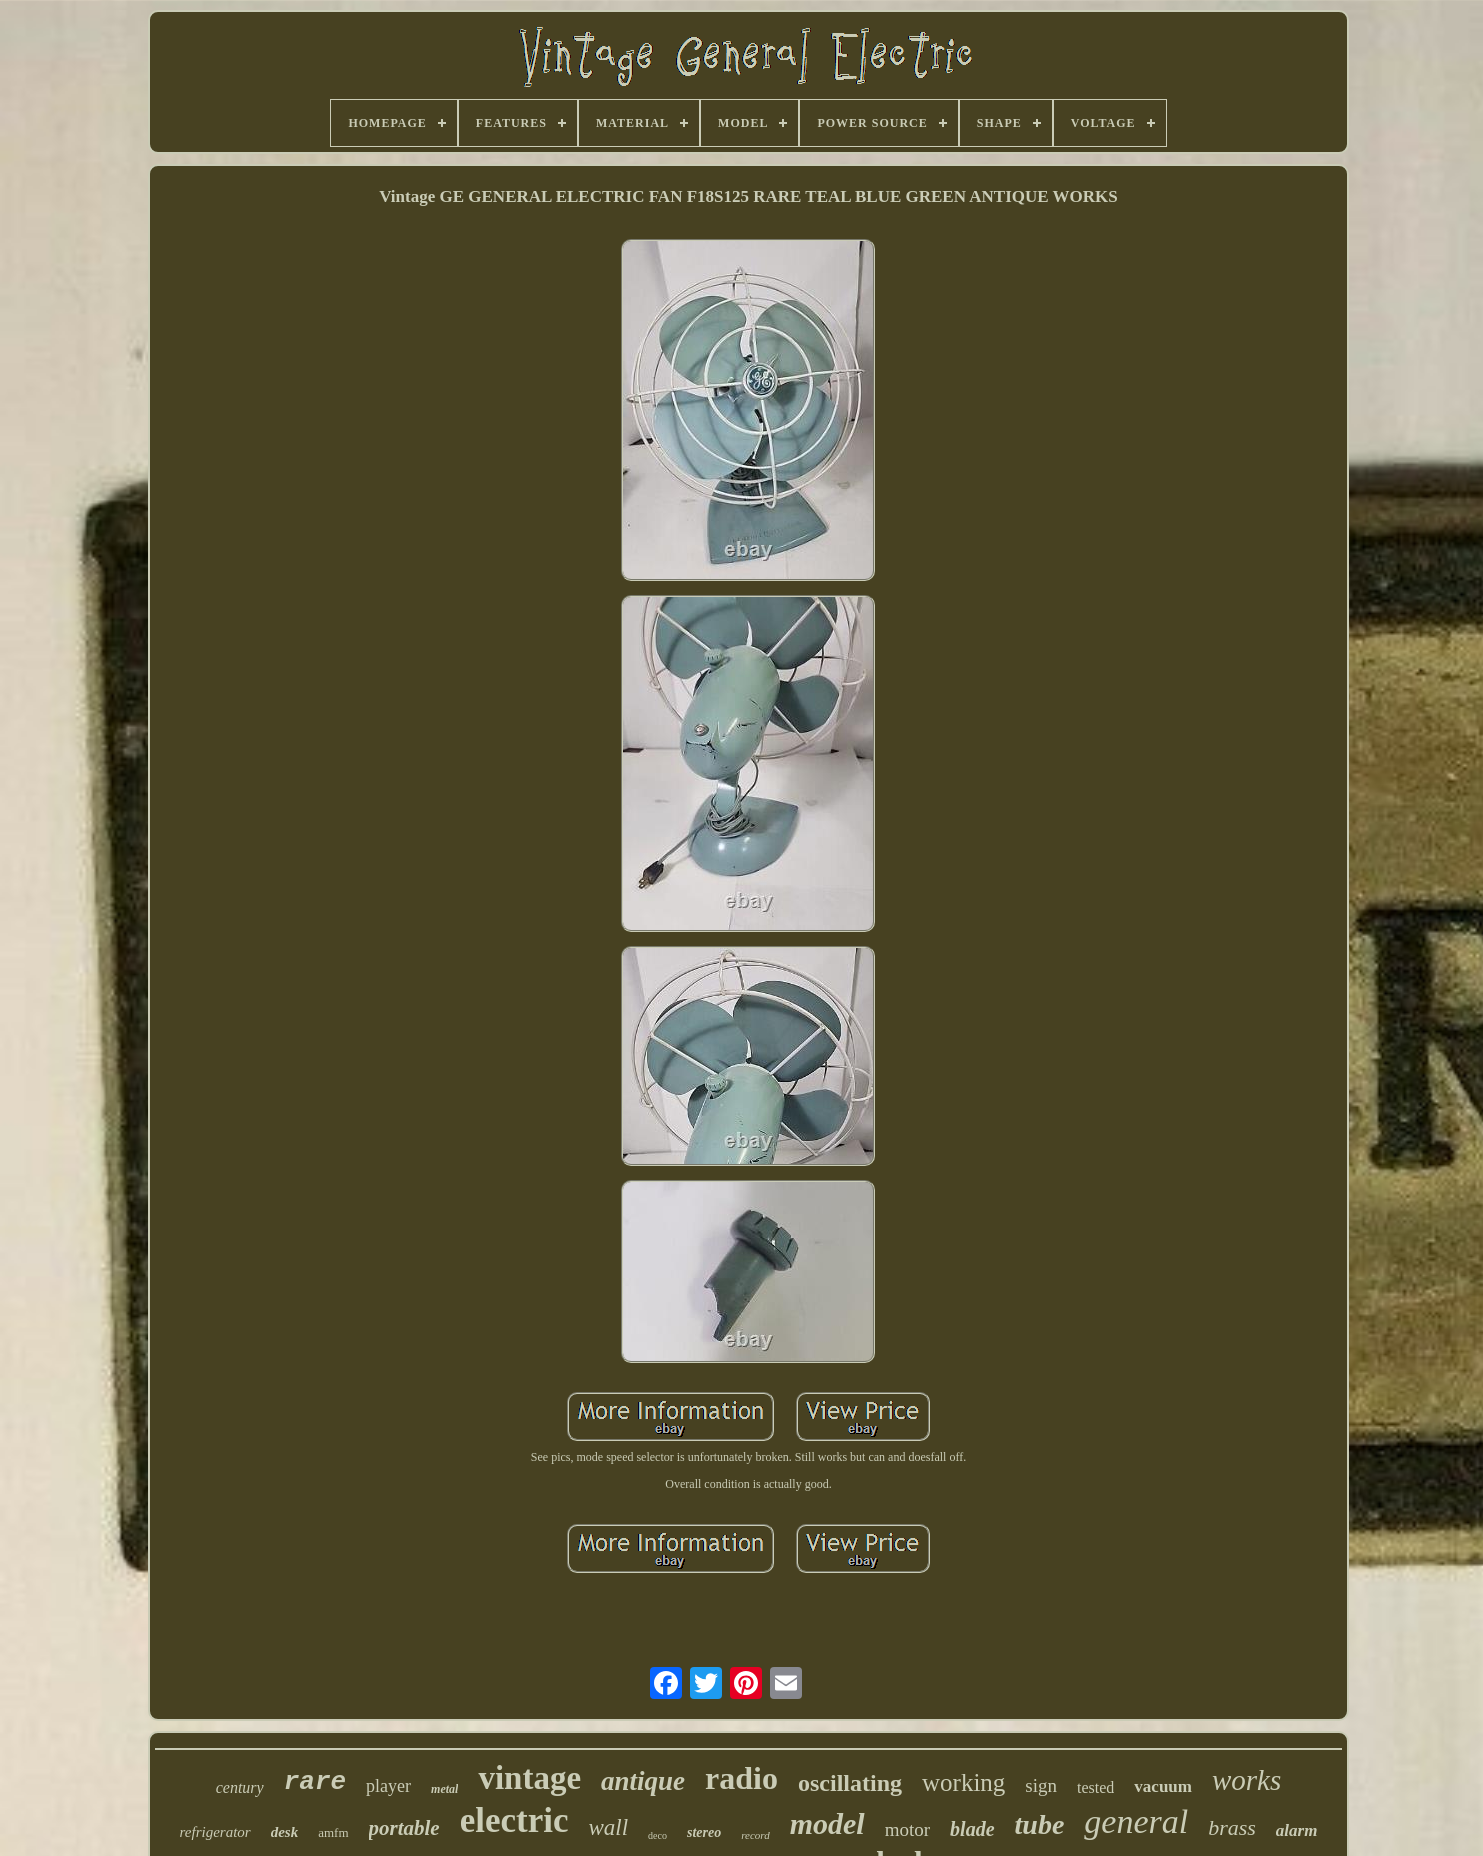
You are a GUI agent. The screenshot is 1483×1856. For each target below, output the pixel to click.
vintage (529, 1778)
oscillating (850, 1783)
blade (972, 1829)
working (963, 1782)
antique (643, 1781)
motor (907, 1829)
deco (657, 1835)
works (1246, 1780)
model (827, 1823)
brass (1232, 1827)
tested (1095, 1787)
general (1136, 1821)
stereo (704, 1832)
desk (285, 1832)
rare (315, 1782)
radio (741, 1778)
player (388, 1786)
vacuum (1163, 1786)
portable (404, 1828)
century (240, 1787)
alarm (1297, 1830)
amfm (333, 1832)
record (755, 1835)
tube (1040, 1824)
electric (514, 1820)
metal (444, 1789)
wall (608, 1827)
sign (1041, 1785)
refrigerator (215, 1832)
